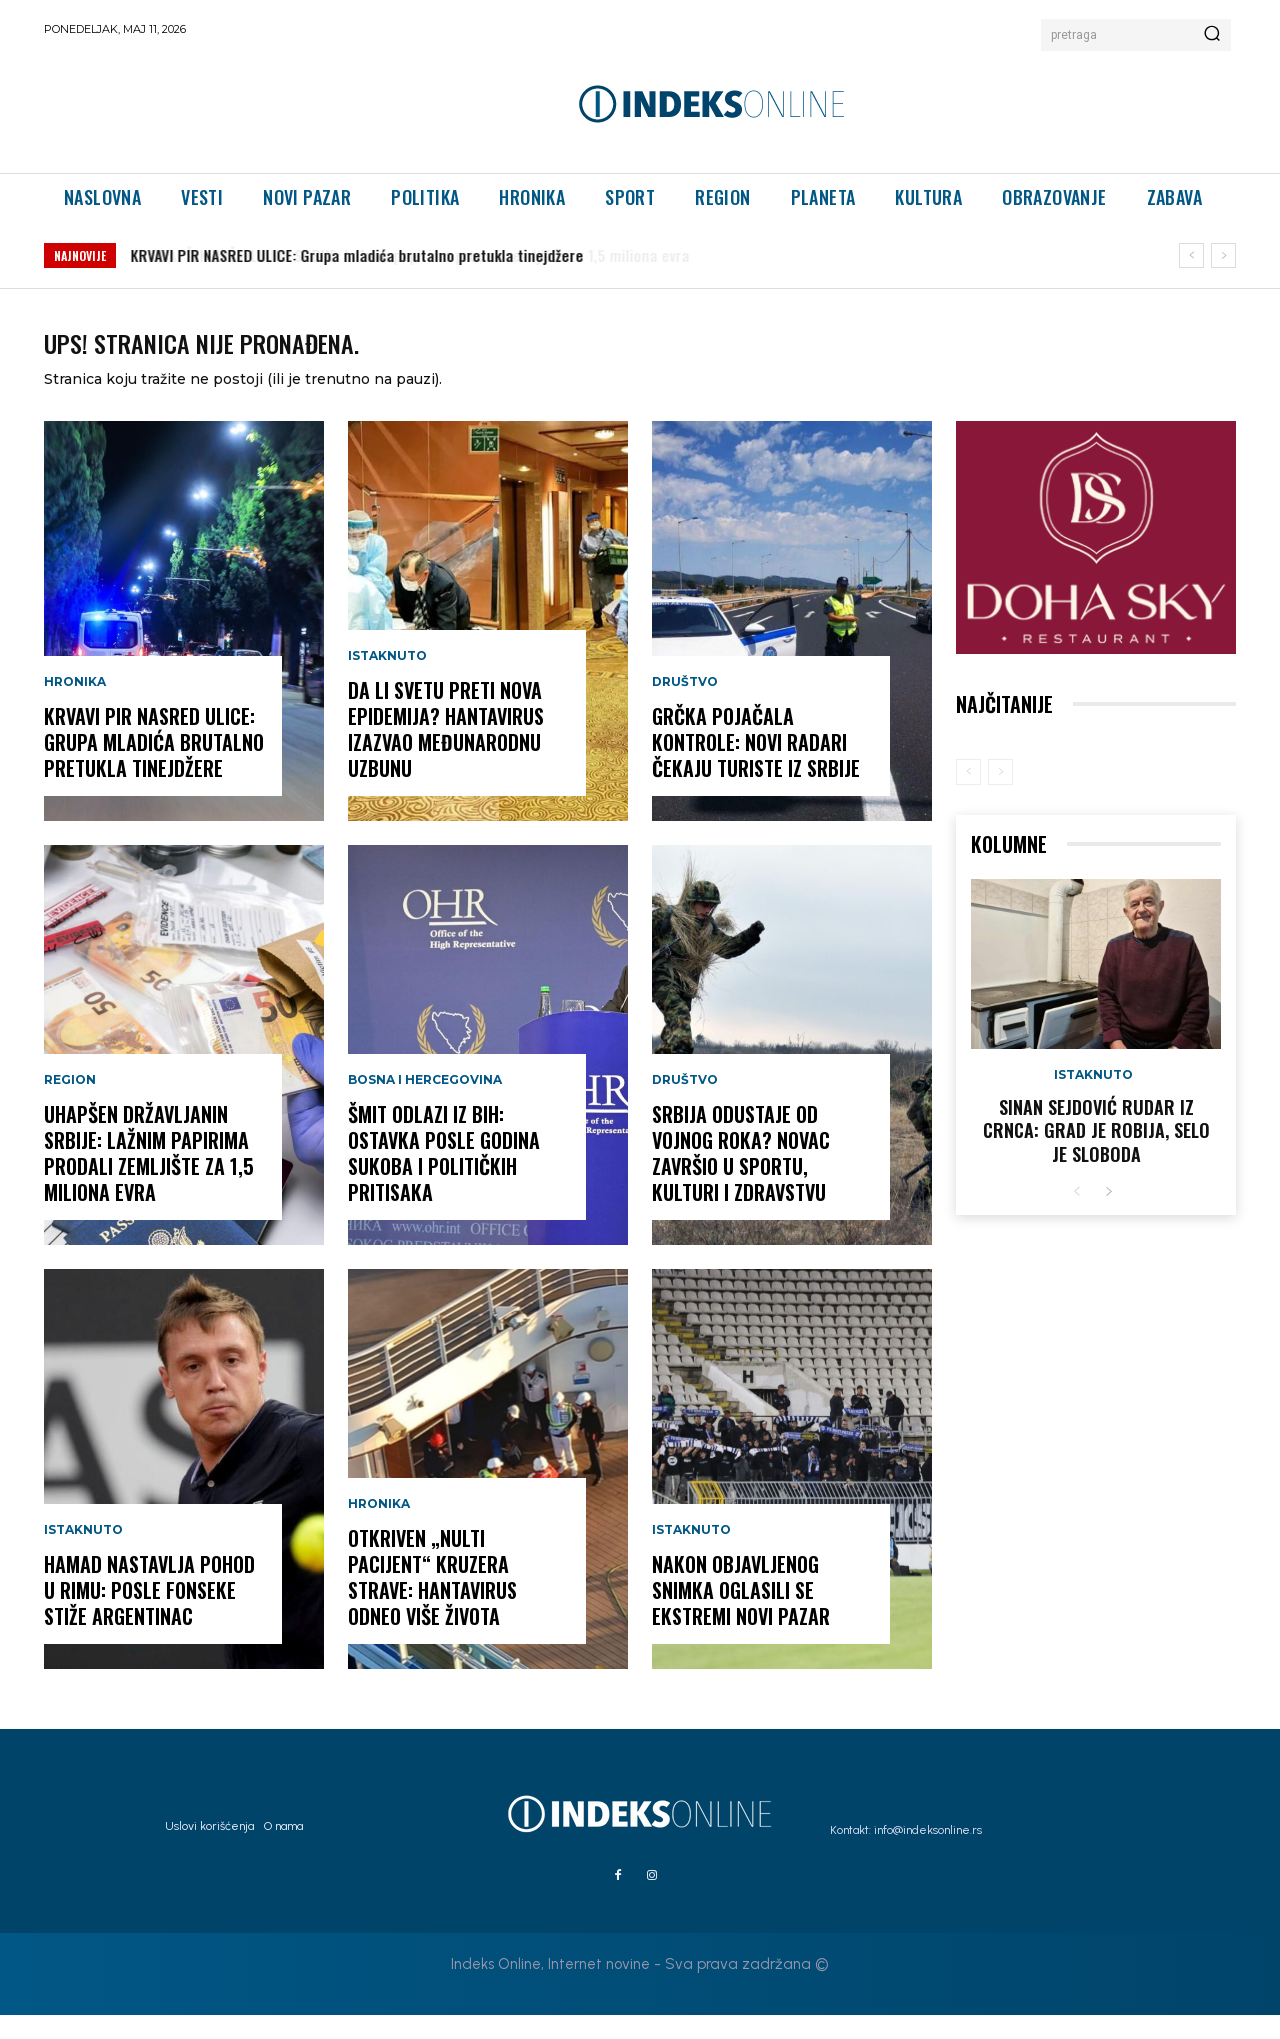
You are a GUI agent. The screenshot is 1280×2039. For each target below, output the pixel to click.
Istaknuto (83, 1554)
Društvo (685, 706)
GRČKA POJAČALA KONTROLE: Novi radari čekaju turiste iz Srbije (756, 766)
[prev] (1191, 255)
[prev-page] (968, 796)
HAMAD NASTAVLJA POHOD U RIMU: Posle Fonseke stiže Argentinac (149, 1614)
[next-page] (1108, 1216)
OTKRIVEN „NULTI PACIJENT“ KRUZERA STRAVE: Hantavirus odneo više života (432, 1601)
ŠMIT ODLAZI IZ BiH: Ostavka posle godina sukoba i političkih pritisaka (444, 1177)
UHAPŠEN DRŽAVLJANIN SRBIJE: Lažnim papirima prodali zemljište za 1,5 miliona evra (420, 255)
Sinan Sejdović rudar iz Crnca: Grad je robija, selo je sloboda (1096, 1154)
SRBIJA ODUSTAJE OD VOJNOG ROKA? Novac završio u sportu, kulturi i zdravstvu (741, 1177)
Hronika (75, 706)
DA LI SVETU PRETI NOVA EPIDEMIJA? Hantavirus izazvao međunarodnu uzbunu (446, 753)
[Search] (1212, 35)
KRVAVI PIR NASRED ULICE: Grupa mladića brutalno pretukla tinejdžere (154, 766)
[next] (1223, 255)
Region (70, 1104)
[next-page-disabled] (1000, 796)
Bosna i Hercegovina (425, 1104)
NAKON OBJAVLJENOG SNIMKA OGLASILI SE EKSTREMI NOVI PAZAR (741, 1614)
